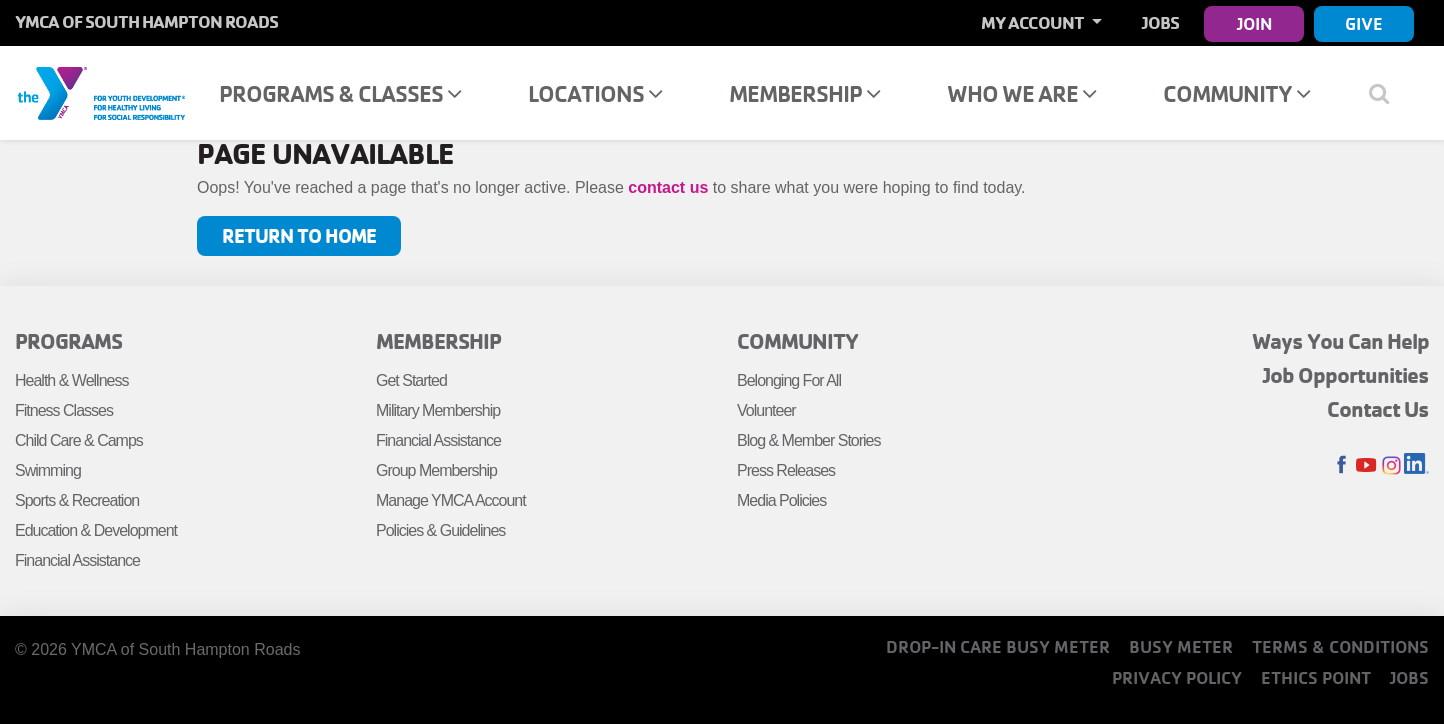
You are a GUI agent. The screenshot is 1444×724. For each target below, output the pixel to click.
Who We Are (1021, 93)
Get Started (411, 380)
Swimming (48, 470)
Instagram (1391, 465)
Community (1236, 93)
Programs (68, 341)
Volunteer (766, 410)
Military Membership (438, 410)
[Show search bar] (1386, 93)
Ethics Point (1316, 677)
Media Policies (781, 500)
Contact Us (1378, 409)
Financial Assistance (77, 560)
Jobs (1160, 22)
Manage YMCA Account (451, 500)
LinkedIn (1416, 465)
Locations (595, 93)
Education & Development (96, 530)
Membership (804, 93)
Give (1364, 23)
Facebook (1341, 465)
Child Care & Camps (79, 440)
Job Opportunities (1346, 375)
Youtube (1366, 465)
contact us (668, 187)
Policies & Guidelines (440, 530)
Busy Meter (1181, 646)
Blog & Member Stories (809, 440)
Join (1254, 23)
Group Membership (436, 470)
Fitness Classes (64, 410)
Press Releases (786, 470)
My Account (1034, 22)
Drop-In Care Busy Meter (998, 646)
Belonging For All (789, 380)
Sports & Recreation (77, 500)
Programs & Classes (340, 93)
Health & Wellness (71, 380)
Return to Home (299, 235)
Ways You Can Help (1340, 341)
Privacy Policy (1177, 677)
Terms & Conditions (1340, 646)
